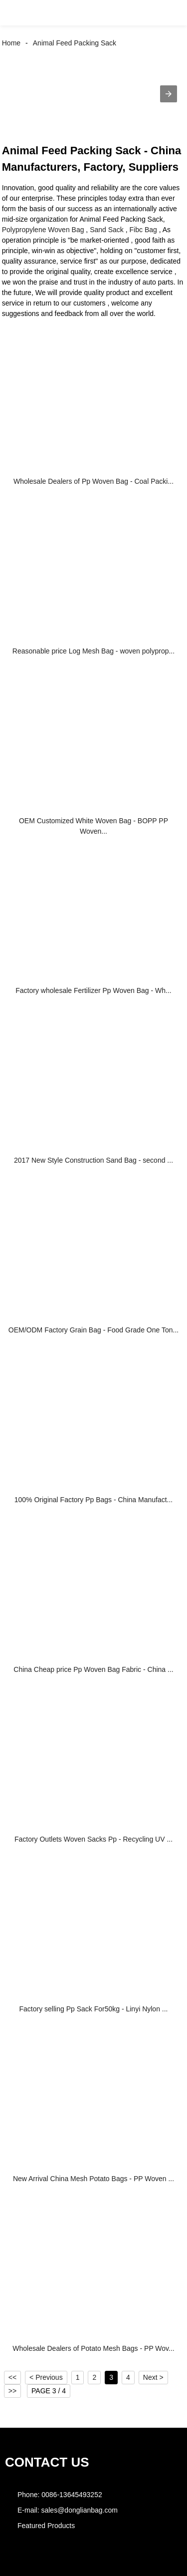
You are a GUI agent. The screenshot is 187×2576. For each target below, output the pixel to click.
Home (11, 43)
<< (12, 2377)
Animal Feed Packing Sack (74, 43)
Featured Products (46, 2526)
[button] (17, 12)
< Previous (46, 2377)
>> (12, 2391)
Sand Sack (107, 230)
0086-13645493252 (71, 2495)
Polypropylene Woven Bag (43, 230)
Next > (153, 2377)
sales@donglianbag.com (79, 2510)
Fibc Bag (143, 230)
